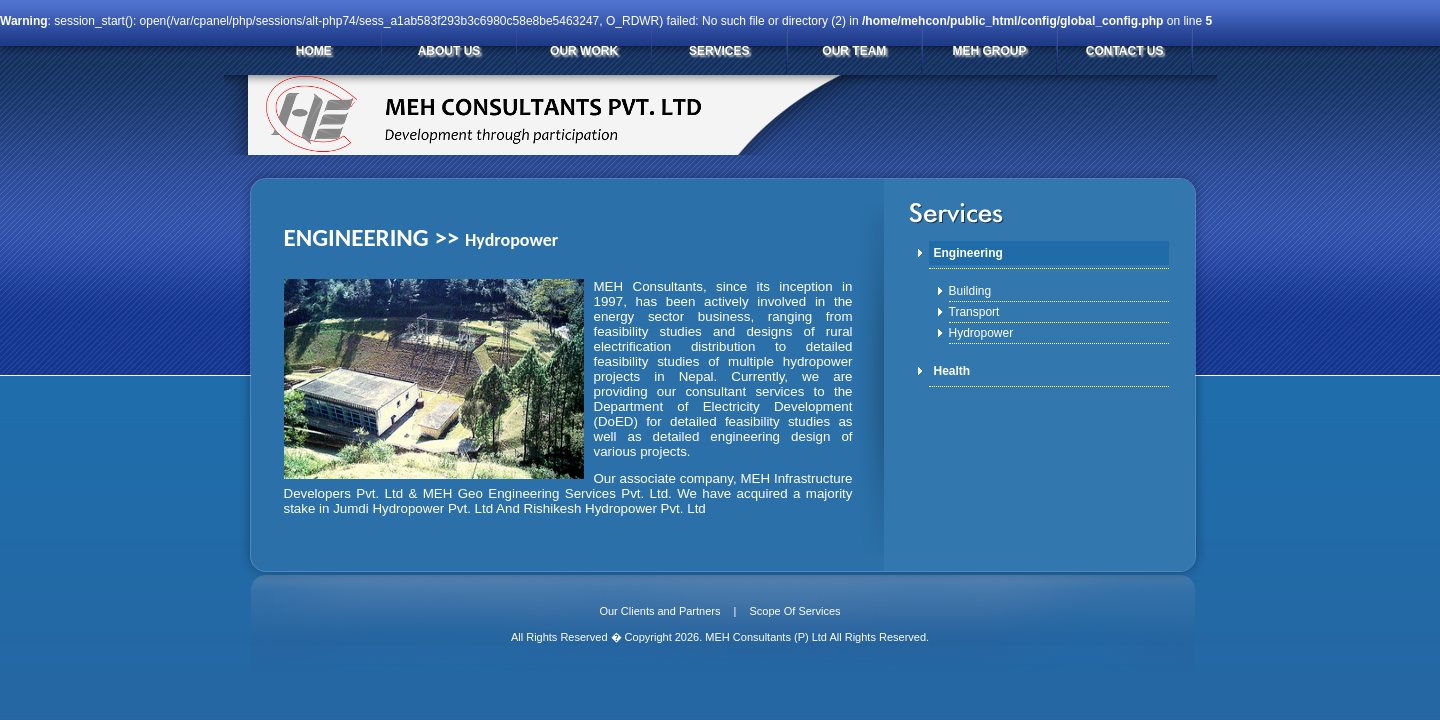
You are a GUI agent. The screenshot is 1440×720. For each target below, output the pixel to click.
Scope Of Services (794, 611)
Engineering (968, 253)
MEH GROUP (989, 51)
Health (952, 371)
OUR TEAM (854, 51)
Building (970, 291)
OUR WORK (584, 51)
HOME (314, 51)
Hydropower (981, 333)
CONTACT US (1125, 51)
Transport (974, 312)
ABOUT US (449, 51)
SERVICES (719, 51)
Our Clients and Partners (659, 611)
